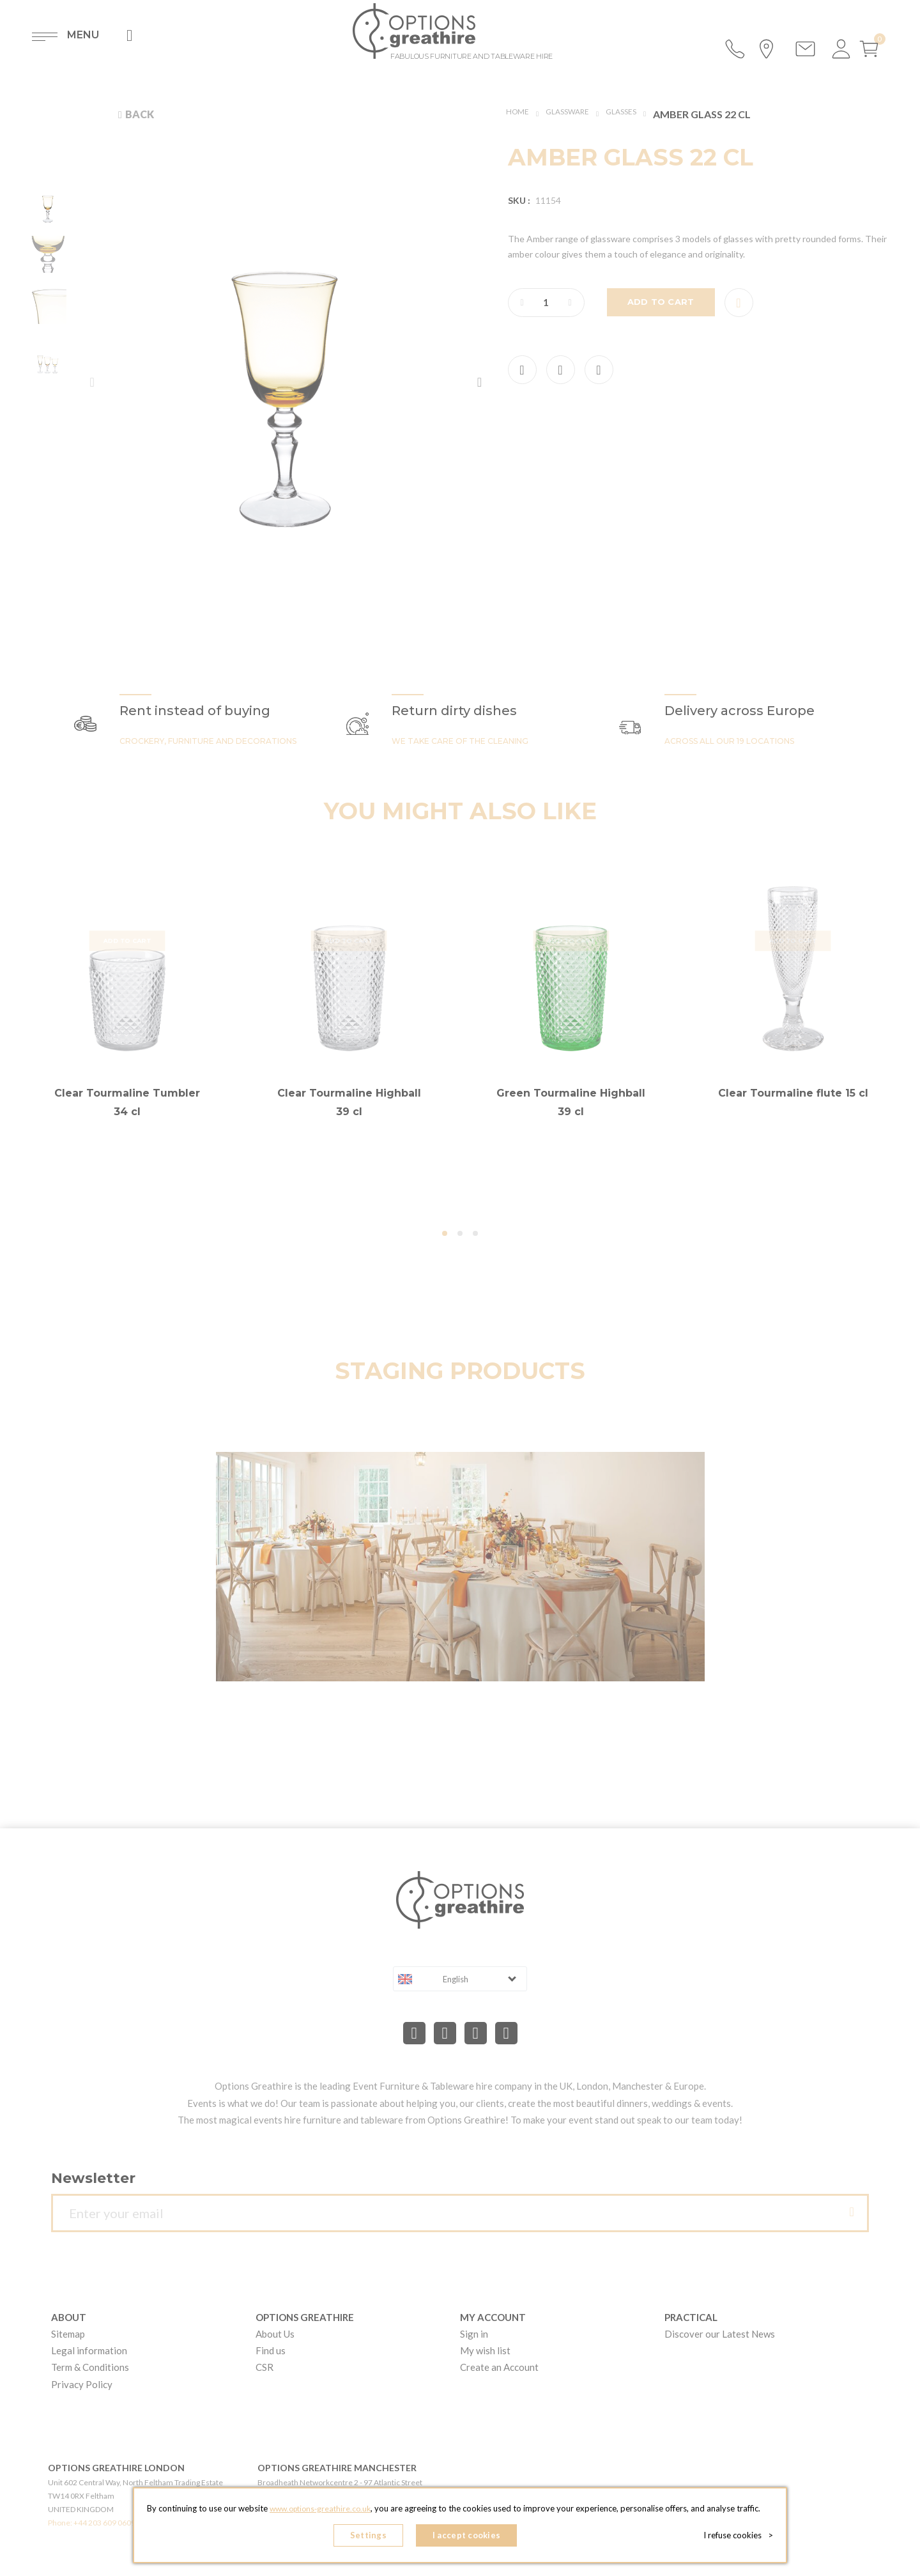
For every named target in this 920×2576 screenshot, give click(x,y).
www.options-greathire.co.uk (320, 2513)
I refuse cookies (742, 2538)
